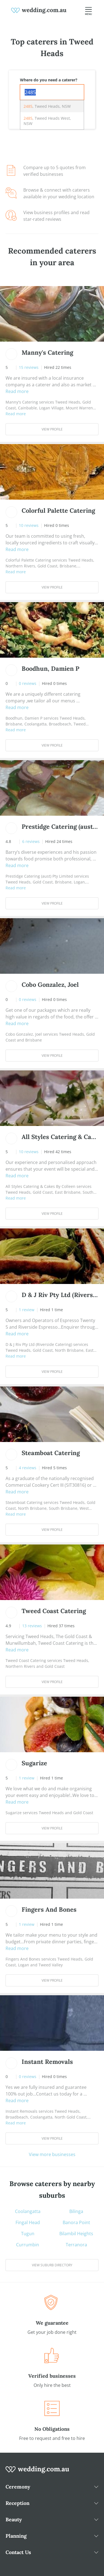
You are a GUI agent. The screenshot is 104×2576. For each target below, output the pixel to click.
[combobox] (52, 92)
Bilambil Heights (76, 2233)
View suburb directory (52, 2265)
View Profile (52, 429)
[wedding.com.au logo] (37, 2472)
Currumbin (27, 2245)
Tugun (27, 2233)
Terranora (76, 2245)
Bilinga (76, 2211)
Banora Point (76, 2222)
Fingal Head (28, 2222)
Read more (17, 391)
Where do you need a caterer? (48, 79)
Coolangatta (27, 2211)
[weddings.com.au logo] (39, 10)
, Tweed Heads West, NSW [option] (47, 121)
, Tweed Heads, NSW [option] (47, 106)
